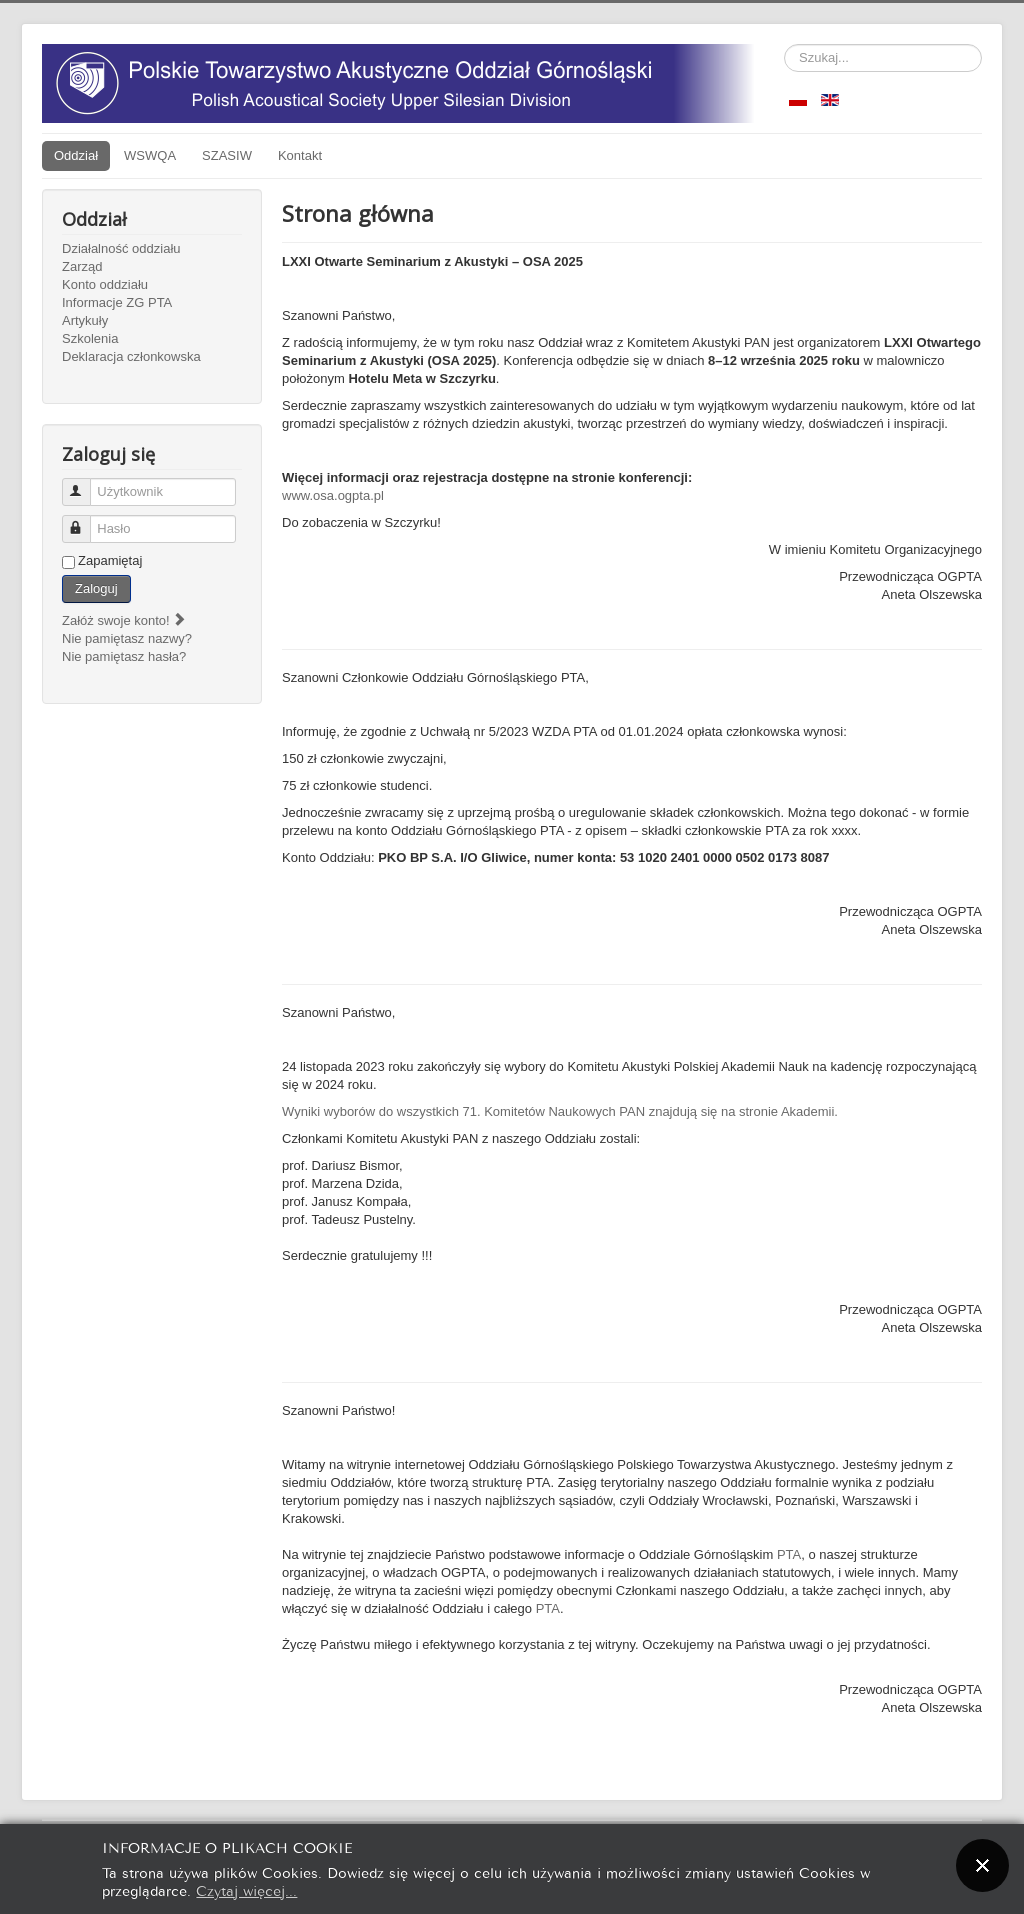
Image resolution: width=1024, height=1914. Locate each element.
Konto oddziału (105, 284)
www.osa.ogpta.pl (333, 495)
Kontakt (300, 155)
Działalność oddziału (121, 248)
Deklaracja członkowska (131, 356)
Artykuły (85, 320)
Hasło (85, 520)
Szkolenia (90, 338)
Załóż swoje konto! (124, 620)
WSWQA (150, 155)
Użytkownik (85, 483)
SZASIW (227, 155)
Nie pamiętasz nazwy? (127, 638)
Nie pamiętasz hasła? (124, 656)
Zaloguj (96, 588)
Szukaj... (784, 44)
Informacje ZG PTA (117, 302)
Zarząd (82, 266)
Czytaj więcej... (246, 1889)
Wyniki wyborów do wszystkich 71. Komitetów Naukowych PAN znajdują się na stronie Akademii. (560, 1111)
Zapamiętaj (110, 560)
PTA (789, 1554)
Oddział (76, 155)
